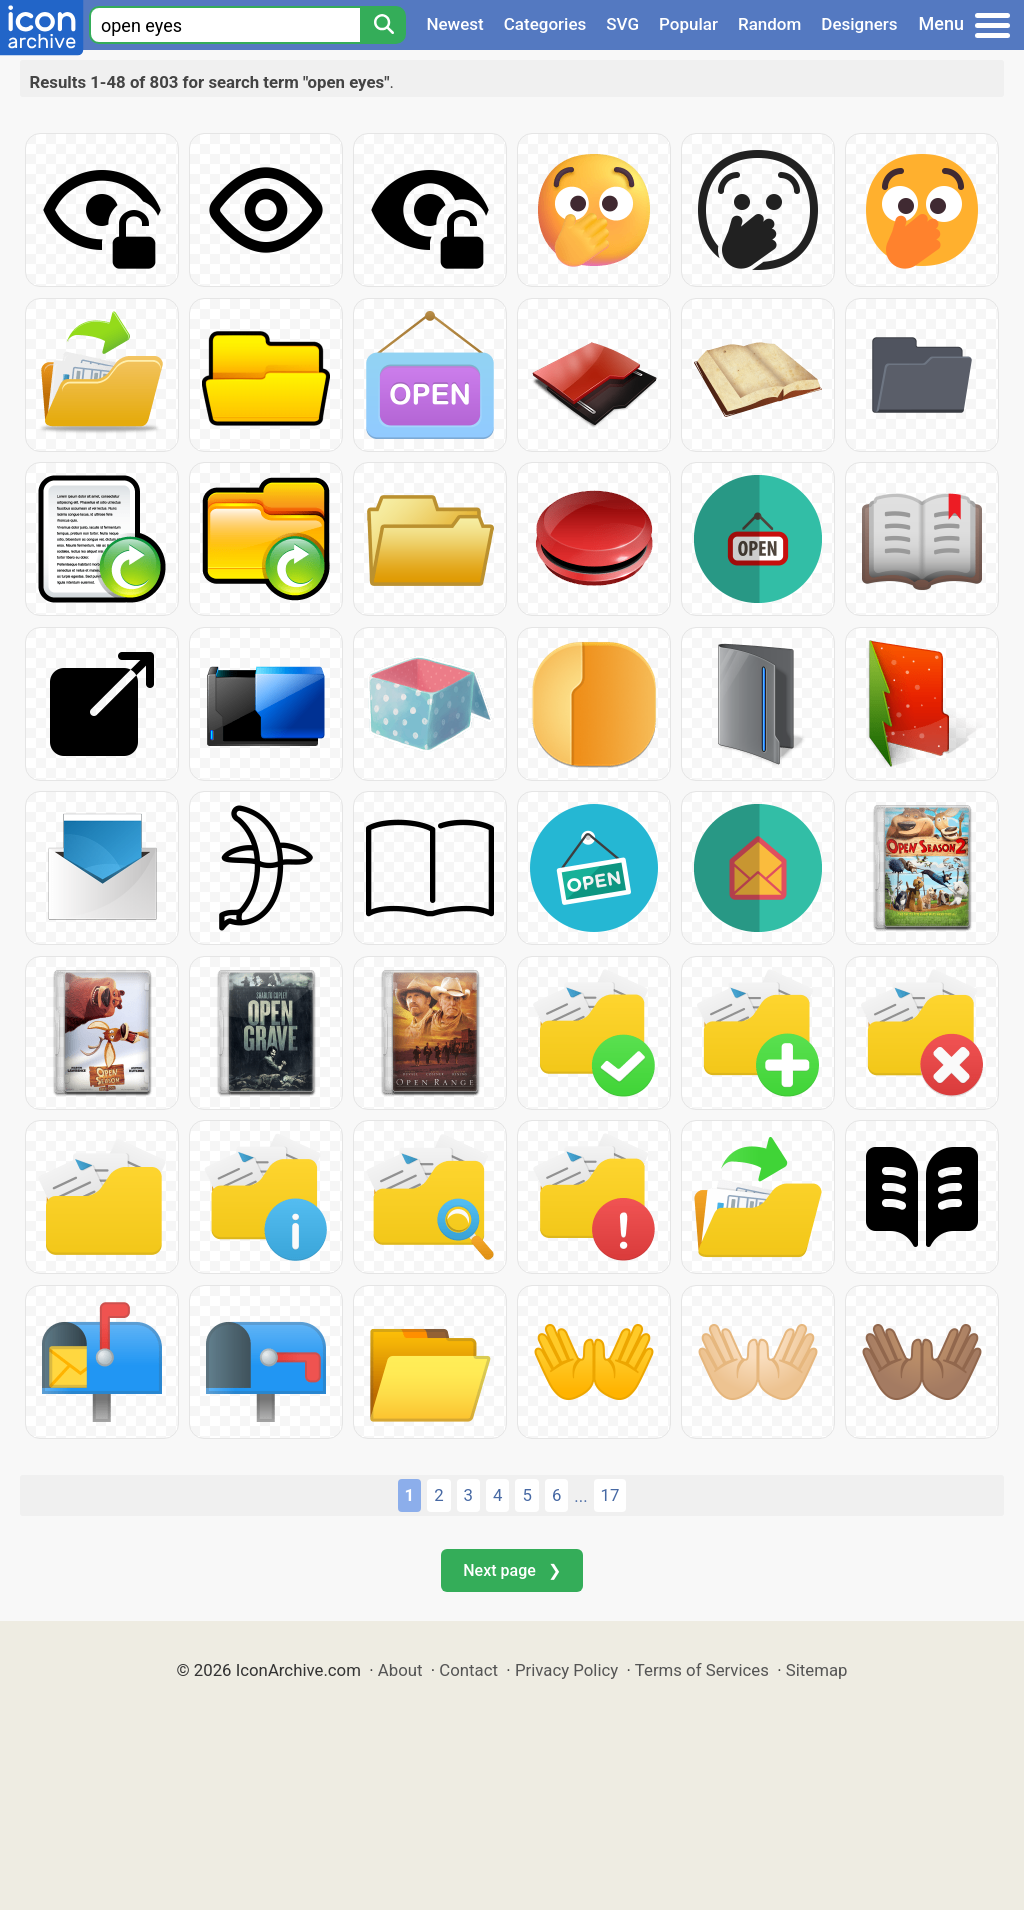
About (400, 1670)
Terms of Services (702, 1670)
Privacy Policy (566, 1670)
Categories (545, 24)
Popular (688, 24)
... (580, 1496)
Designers (859, 24)
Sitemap (817, 1670)
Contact (468, 1670)
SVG (622, 24)
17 (610, 1495)
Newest (454, 24)
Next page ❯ (511, 1570)
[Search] (383, 25)
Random (769, 24)
